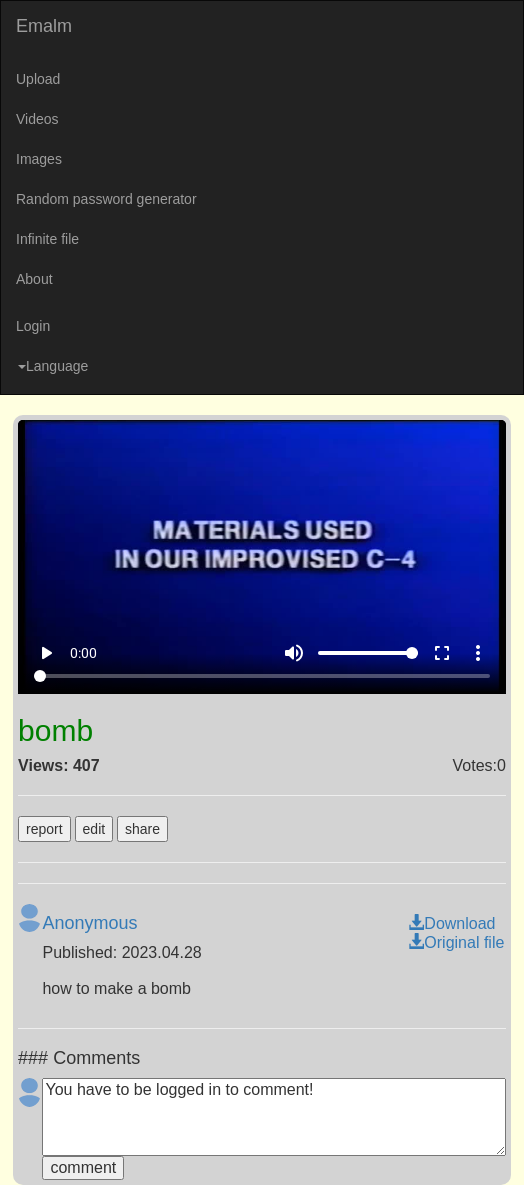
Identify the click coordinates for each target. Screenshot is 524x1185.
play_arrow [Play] (46, 653)
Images (39, 159)
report (44, 829)
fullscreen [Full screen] (442, 653)
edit (94, 829)
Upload (38, 79)
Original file (456, 942)
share (142, 829)
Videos (37, 119)
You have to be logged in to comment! (273, 1117)
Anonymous (89, 923)
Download (451, 923)
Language (53, 366)
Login (33, 326)
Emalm (44, 26)
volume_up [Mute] (294, 653)
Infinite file (47, 239)
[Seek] (262, 676)
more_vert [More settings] (478, 653)
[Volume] (368, 653)
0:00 (83, 653)
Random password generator (106, 199)
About (34, 279)
